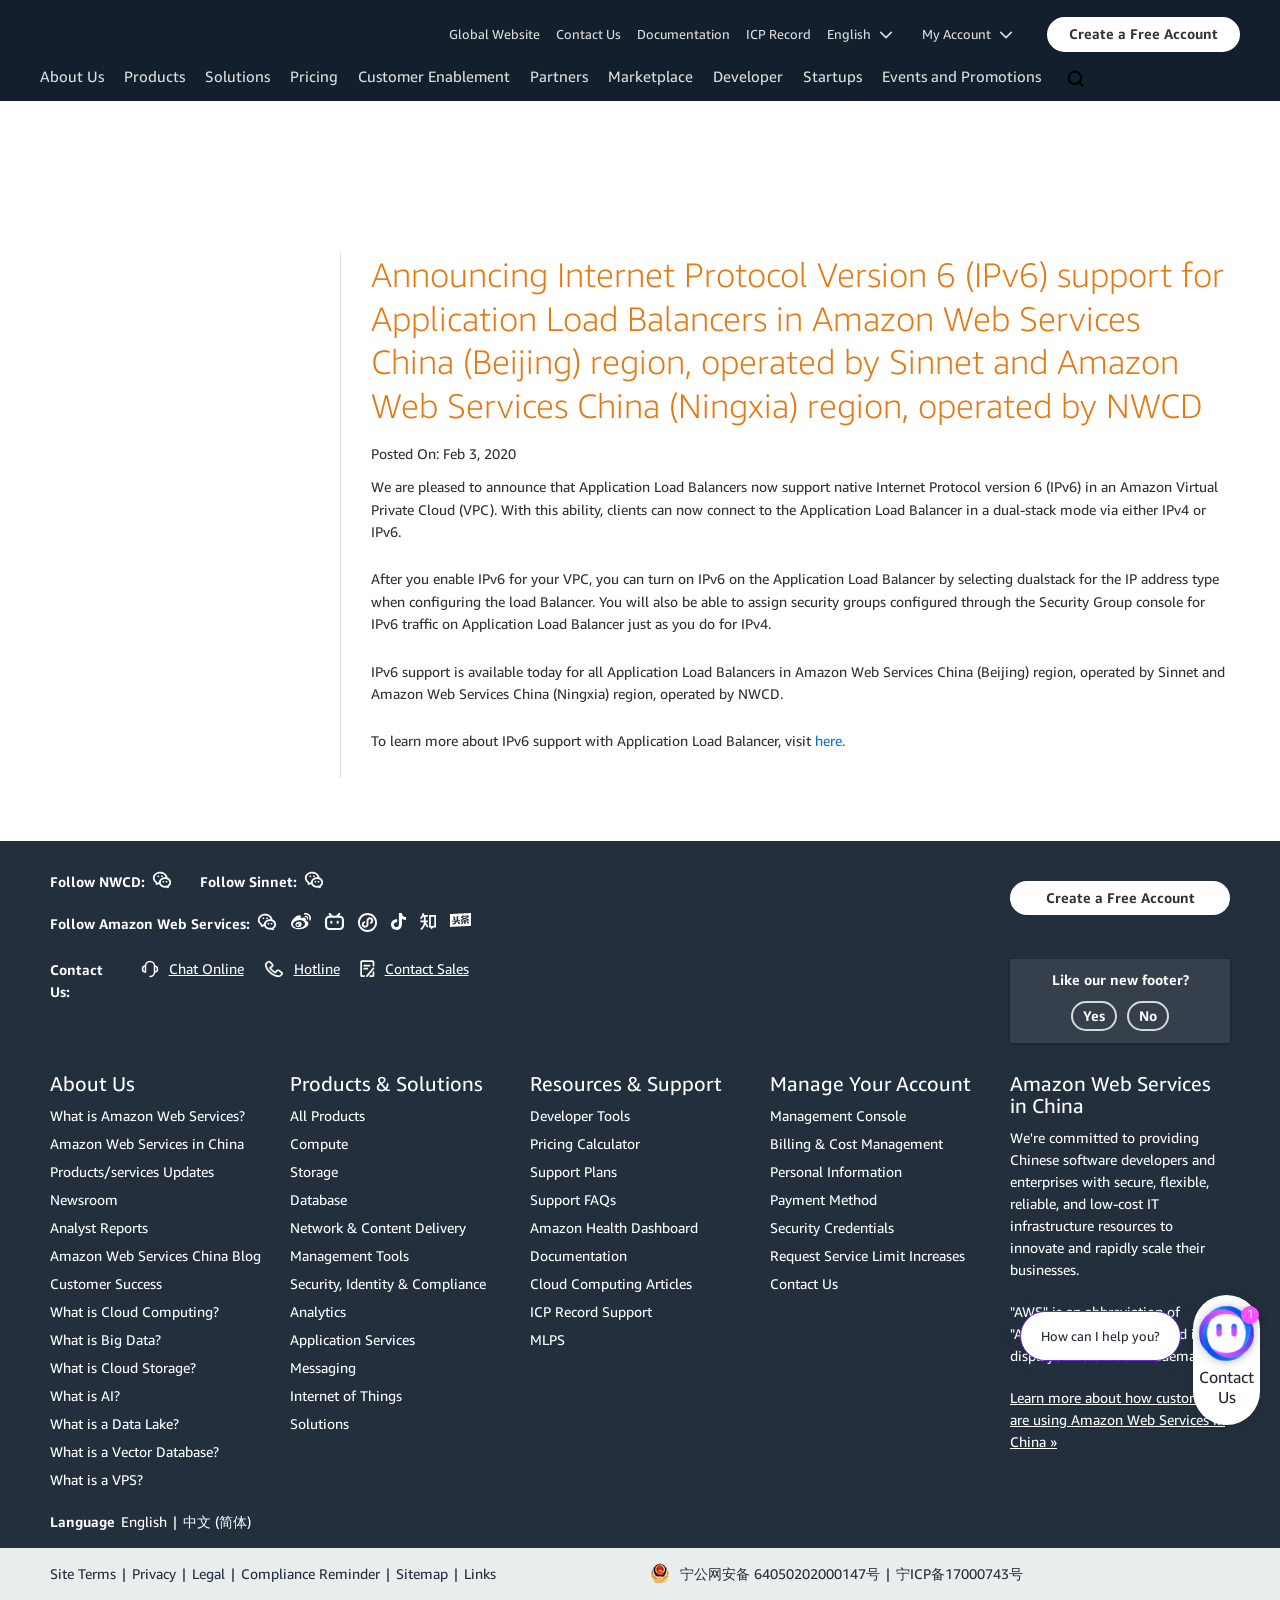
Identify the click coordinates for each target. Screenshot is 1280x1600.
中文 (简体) (217, 1521)
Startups (832, 76)
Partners (559, 76)
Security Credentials (832, 1227)
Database (318, 1199)
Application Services (352, 1339)
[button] (1143, 34)
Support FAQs (573, 1199)
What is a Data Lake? (114, 1423)
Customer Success (106, 1283)
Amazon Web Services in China (147, 1143)
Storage (314, 1171)
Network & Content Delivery (378, 1227)
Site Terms (83, 1573)
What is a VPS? (96, 1479)
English (144, 1521)
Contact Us (588, 34)
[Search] (1078, 80)
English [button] (859, 34)
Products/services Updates (132, 1171)
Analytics (318, 1311)
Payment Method (823, 1199)
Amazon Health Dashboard (614, 1227)
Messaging (323, 1367)
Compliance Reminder (310, 1573)
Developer (748, 76)
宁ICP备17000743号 (959, 1573)
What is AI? (85, 1395)
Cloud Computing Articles (611, 1283)
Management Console (838, 1115)
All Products (327, 1115)
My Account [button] (967, 34)
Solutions (237, 76)
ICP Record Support (591, 1311)
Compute (319, 1143)
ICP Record (778, 34)
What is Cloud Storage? (123, 1367)
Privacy (154, 1573)
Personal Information (836, 1171)
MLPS (547, 1339)
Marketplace (650, 76)
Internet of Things (346, 1395)
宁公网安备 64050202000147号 (780, 1573)
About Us (72, 76)
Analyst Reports (99, 1227)
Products (154, 76)
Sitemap (422, 1573)
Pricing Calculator (585, 1143)
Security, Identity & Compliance (388, 1283)
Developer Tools (580, 1115)
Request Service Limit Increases (867, 1255)
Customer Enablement (434, 76)
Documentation (683, 34)
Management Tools (349, 1255)
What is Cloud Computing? (134, 1311)
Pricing (314, 76)
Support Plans (573, 1171)
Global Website (494, 34)
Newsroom (84, 1199)
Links (480, 1573)
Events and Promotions (961, 76)
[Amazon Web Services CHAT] (1226, 1335)
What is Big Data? (105, 1339)
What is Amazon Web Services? (147, 1115)
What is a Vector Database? (134, 1451)
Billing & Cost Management (856, 1143)
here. (830, 740)
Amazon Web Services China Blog (155, 1255)
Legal (208, 1573)
